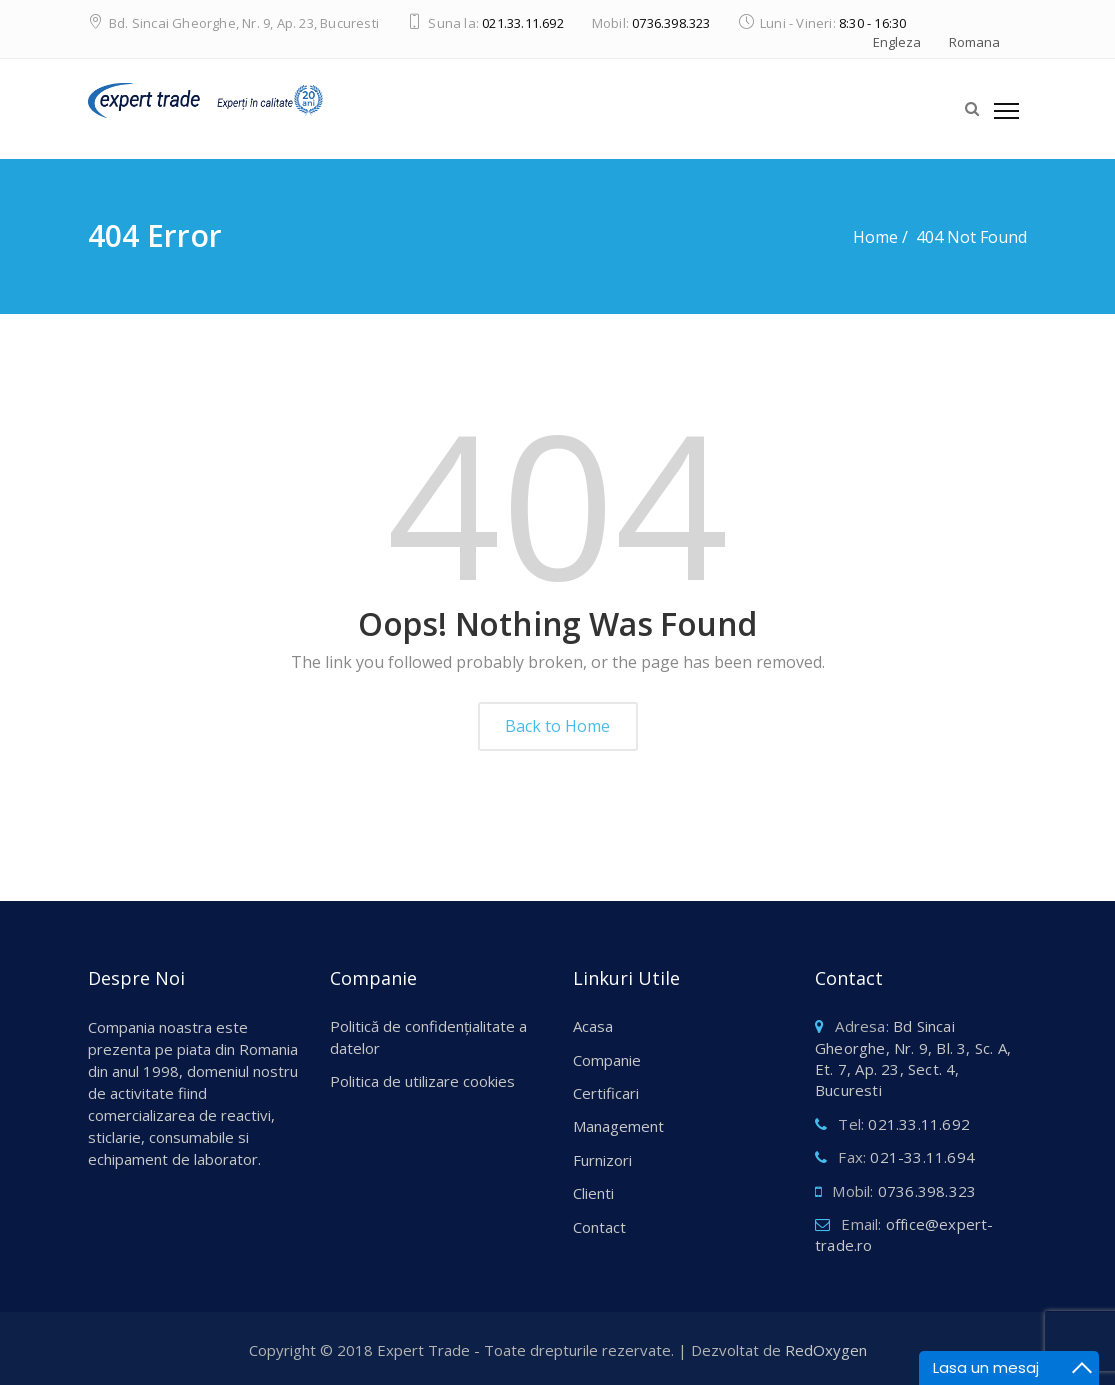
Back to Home (557, 726)
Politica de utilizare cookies (422, 1081)
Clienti (593, 1193)
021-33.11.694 (922, 1157)
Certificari (606, 1093)
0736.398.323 (671, 23)
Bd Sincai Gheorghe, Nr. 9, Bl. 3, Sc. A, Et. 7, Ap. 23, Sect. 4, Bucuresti (913, 1058)
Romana (974, 42)
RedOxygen (826, 1350)
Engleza (897, 42)
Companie (607, 1060)
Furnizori (602, 1160)
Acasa (593, 1026)
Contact (599, 1227)
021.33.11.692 (523, 23)
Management (618, 1126)
